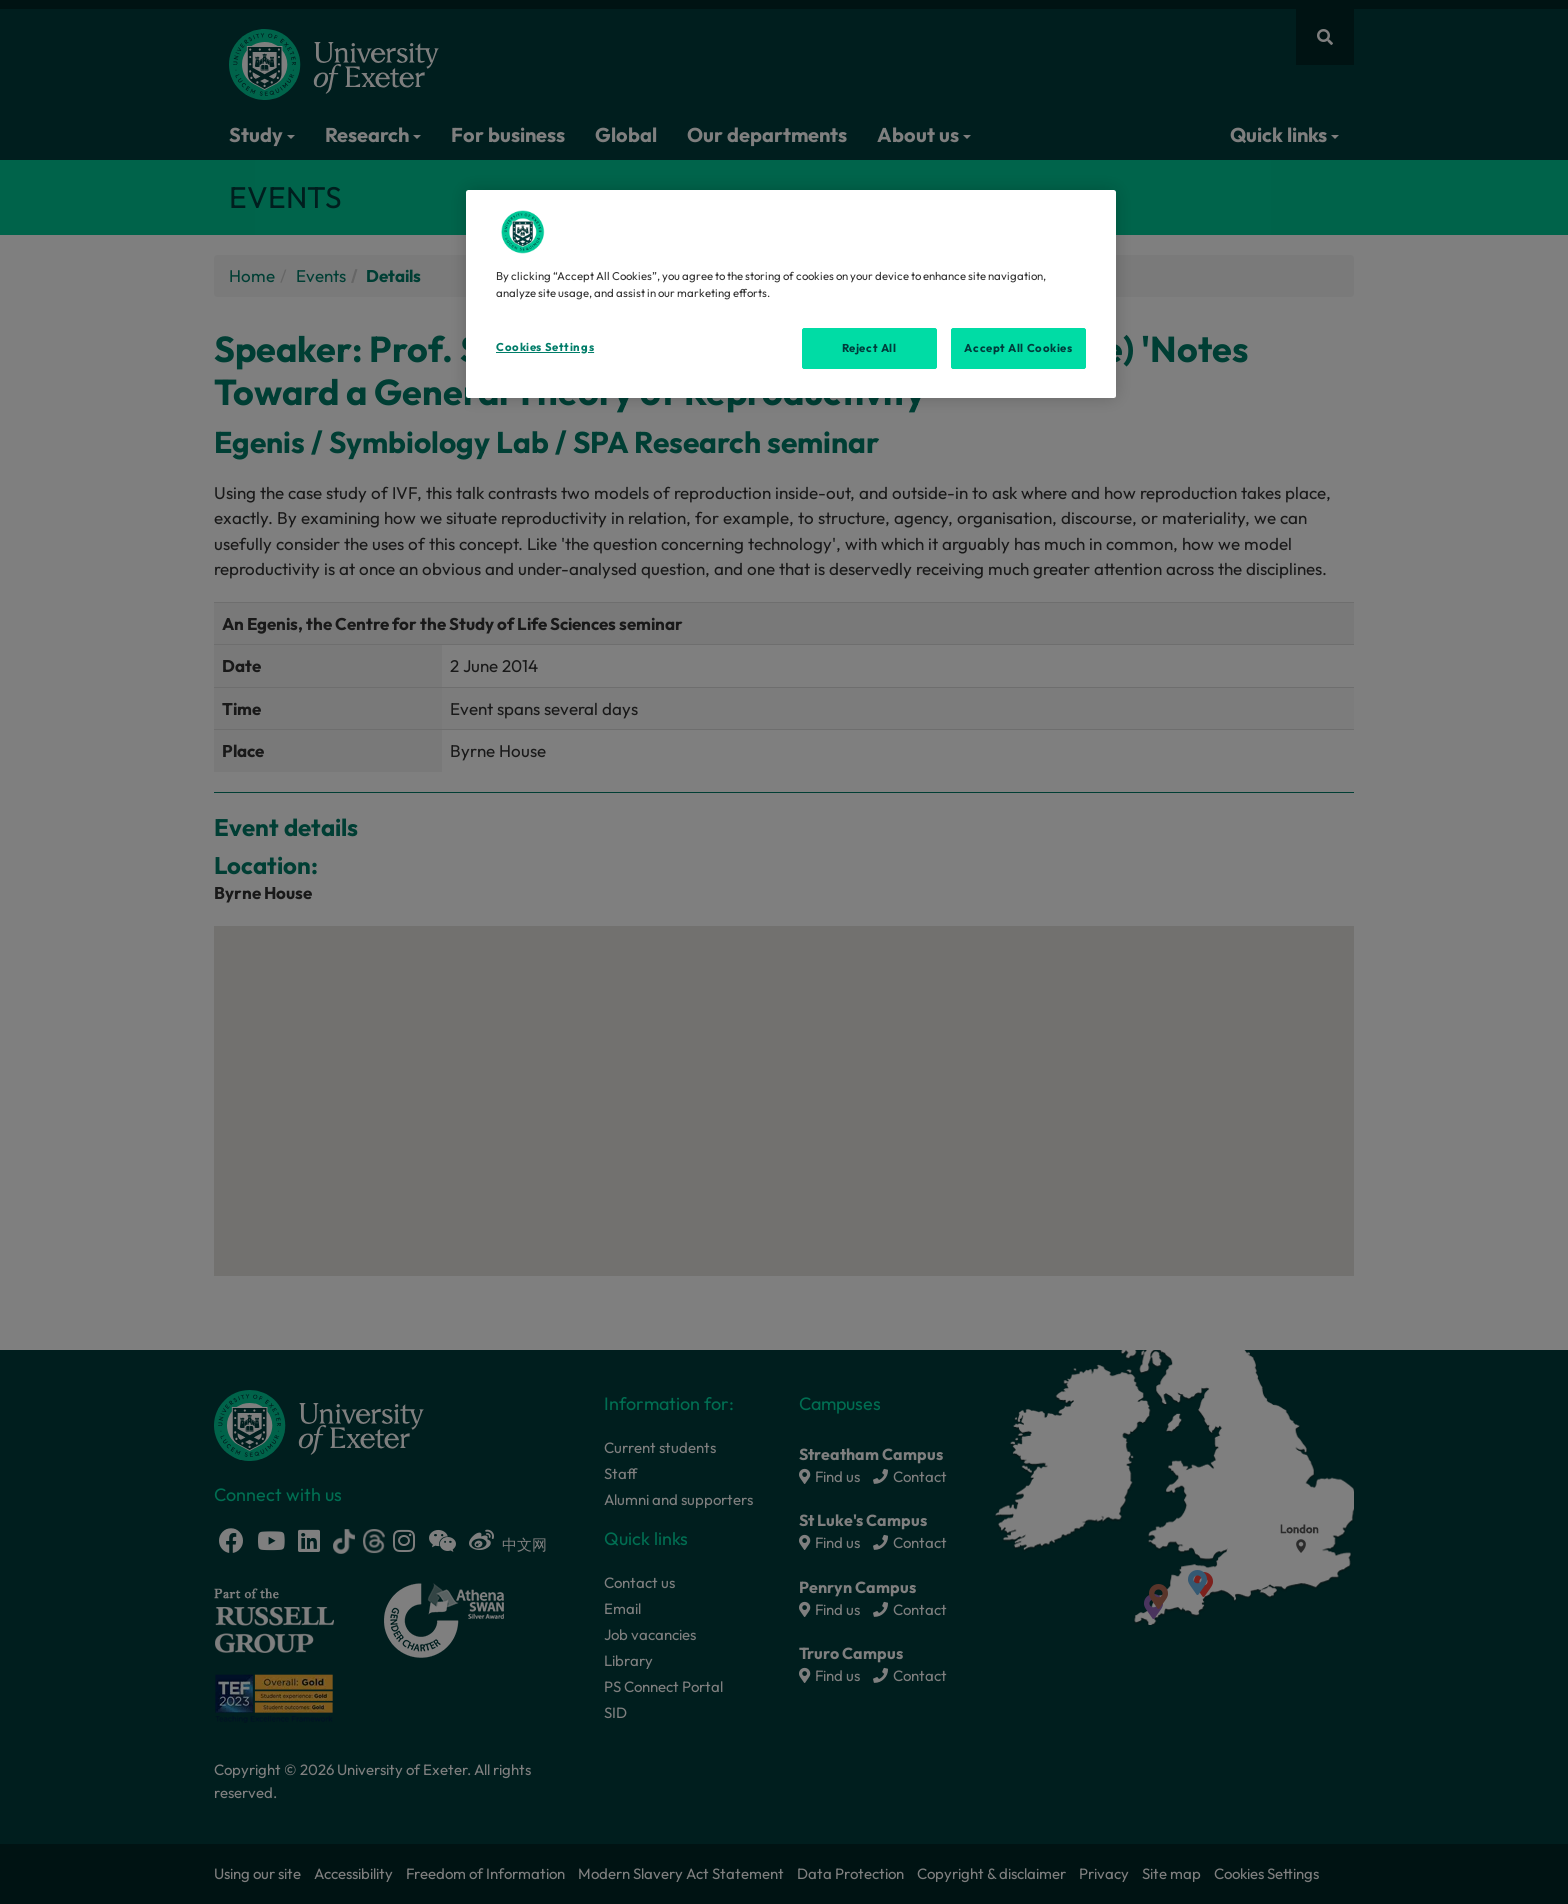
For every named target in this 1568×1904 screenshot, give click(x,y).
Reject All (869, 348)
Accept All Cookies (1018, 348)
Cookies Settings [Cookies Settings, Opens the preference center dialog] (545, 347)
